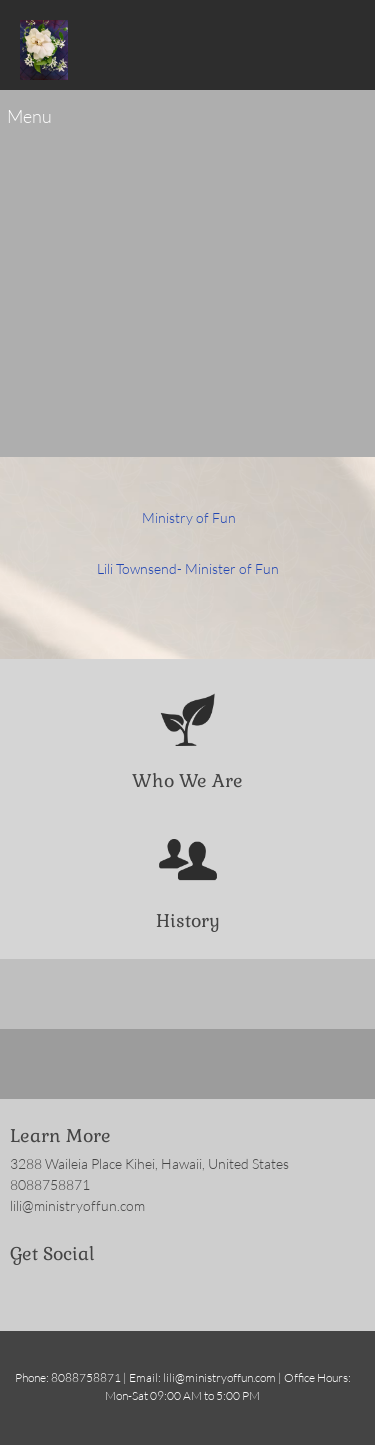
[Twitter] (55, 1291)
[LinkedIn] (85, 1291)
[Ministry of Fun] (45, 50)
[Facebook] (25, 1291)
